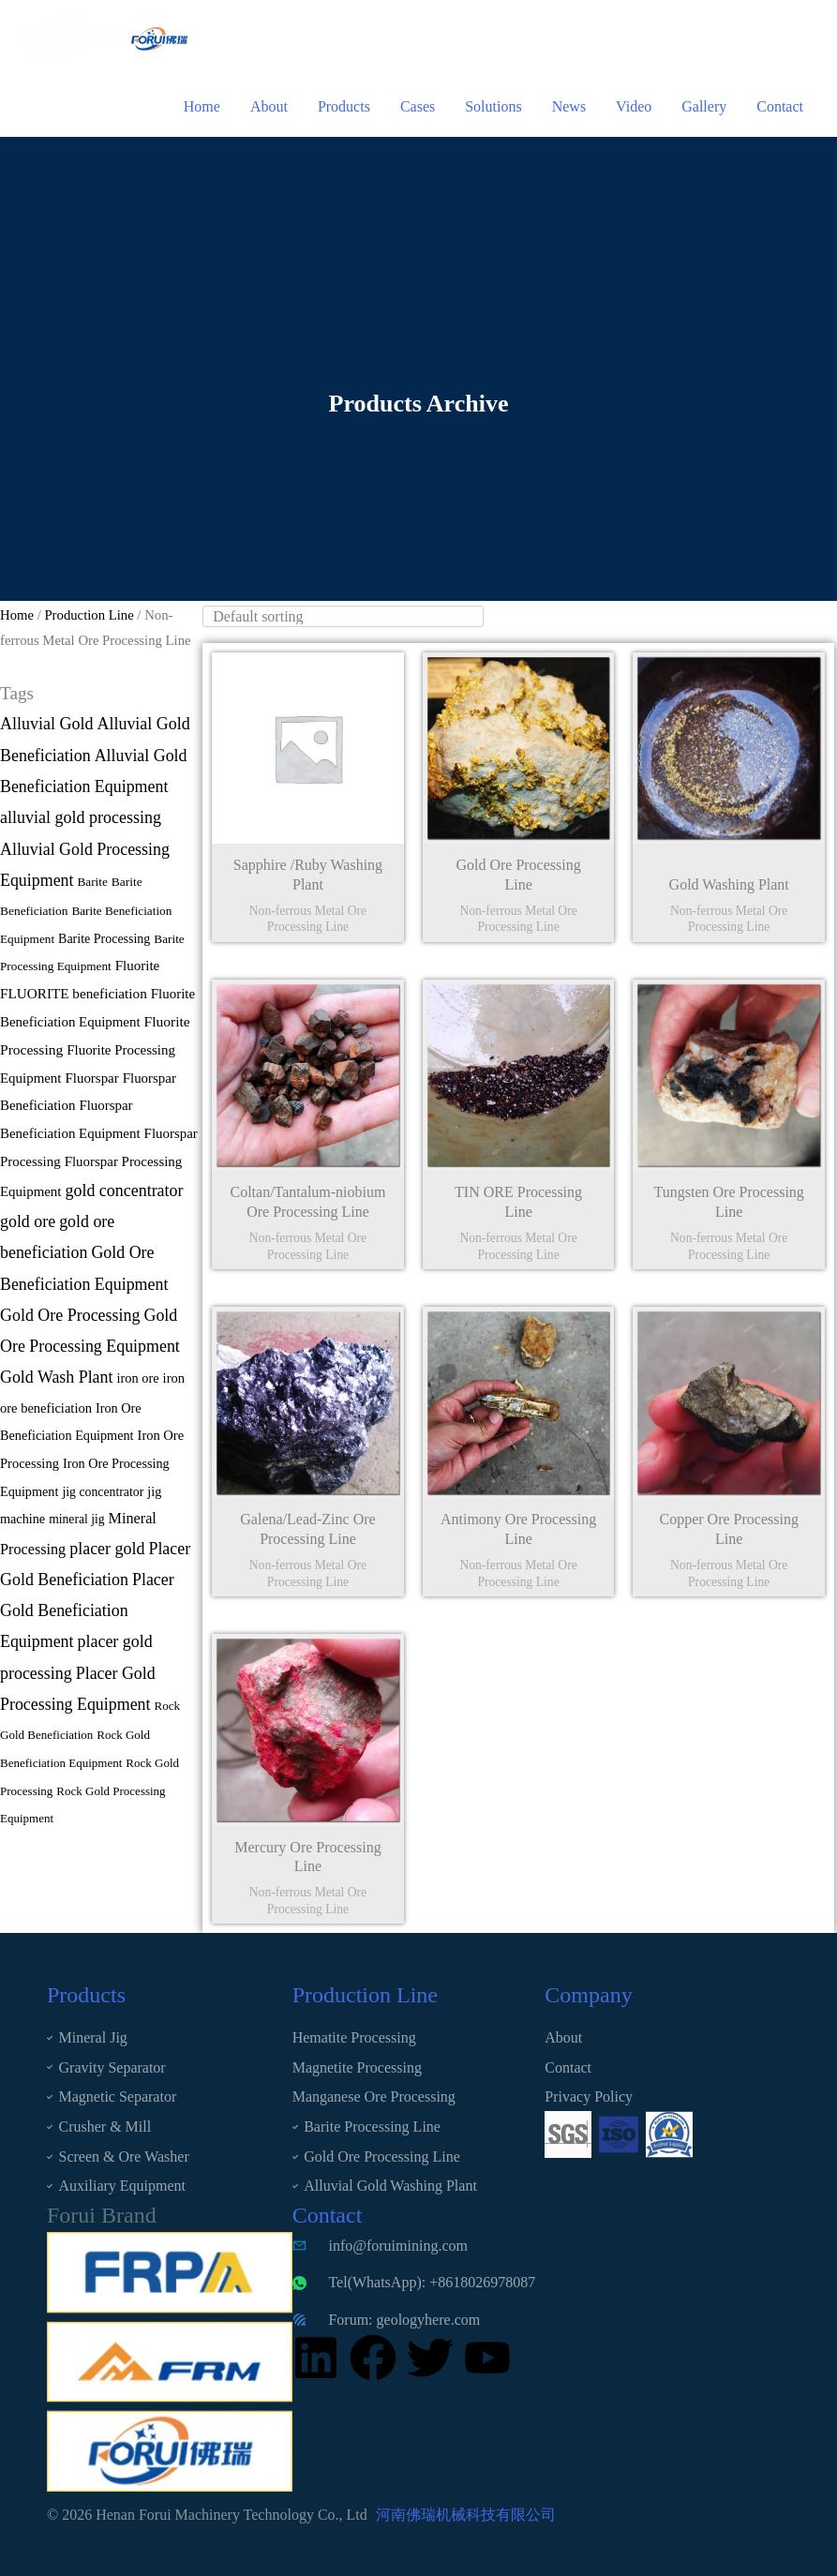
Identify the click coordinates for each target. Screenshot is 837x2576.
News (569, 106)
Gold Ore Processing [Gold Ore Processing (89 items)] (70, 1315)
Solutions (493, 106)
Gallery (703, 106)
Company (588, 1995)
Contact (779, 106)
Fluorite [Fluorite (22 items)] (137, 965)
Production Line (88, 614)
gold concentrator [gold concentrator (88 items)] (124, 1190)
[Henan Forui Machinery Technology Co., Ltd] (75, 37)
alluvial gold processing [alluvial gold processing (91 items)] (80, 817)
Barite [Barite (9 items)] (93, 882)
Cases (417, 106)
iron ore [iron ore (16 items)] (137, 1377)
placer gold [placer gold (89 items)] (106, 1548)
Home (202, 106)
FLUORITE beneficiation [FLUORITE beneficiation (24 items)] (73, 993)
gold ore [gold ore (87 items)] (27, 1221)
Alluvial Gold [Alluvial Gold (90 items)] (47, 723)
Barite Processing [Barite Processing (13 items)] (104, 939)
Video (633, 106)
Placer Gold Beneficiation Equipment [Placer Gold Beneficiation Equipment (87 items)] (87, 1611)
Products (344, 106)
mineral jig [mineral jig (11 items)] (76, 1519)
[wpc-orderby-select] (343, 616)
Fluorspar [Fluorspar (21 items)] (91, 1078)
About (269, 106)
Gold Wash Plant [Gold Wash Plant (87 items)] (56, 1377)
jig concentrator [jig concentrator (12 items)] (102, 1492)
